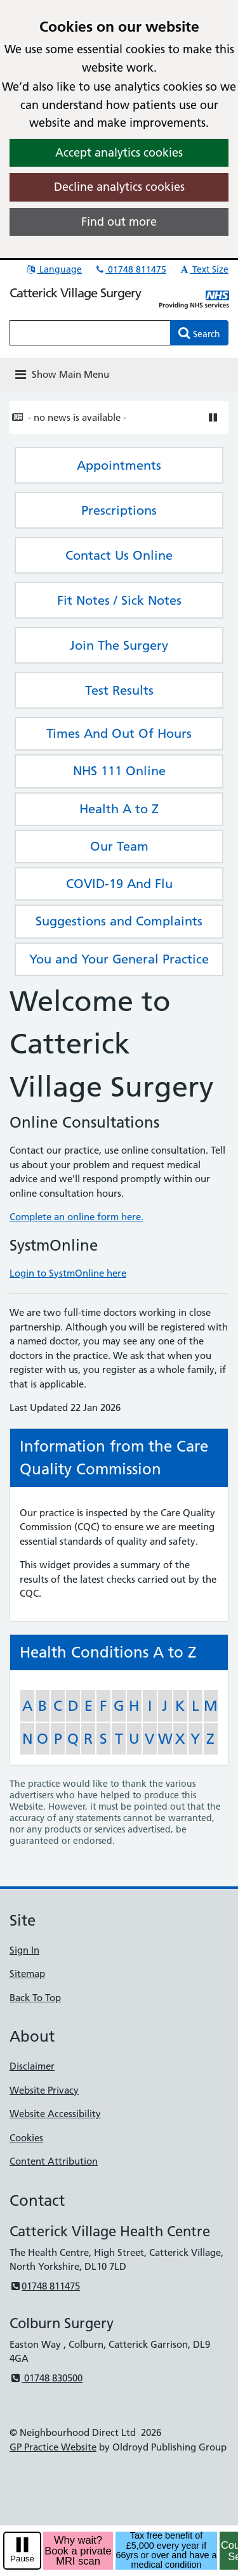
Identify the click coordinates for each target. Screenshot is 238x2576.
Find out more (119, 221)
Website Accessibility (55, 2114)
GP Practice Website (53, 2447)
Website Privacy (44, 2090)
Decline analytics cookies (119, 186)
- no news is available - (77, 417)
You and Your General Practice (119, 959)
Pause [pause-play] (22, 2558)
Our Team (119, 846)
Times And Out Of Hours (119, 733)
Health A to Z (119, 808)
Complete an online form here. (76, 1217)
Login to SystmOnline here (68, 1273)
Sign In (24, 1950)
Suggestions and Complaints (119, 921)
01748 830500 (46, 2378)
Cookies (26, 2138)
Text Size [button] (203, 269)
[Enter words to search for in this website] (90, 332)
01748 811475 (130, 269)
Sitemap (27, 1973)
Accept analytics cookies (119, 152)
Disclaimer (32, 2066)
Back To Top (35, 1998)
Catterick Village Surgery (75, 292)
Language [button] (53, 269)
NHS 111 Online (119, 770)
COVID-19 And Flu (119, 883)
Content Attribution (54, 2161)
